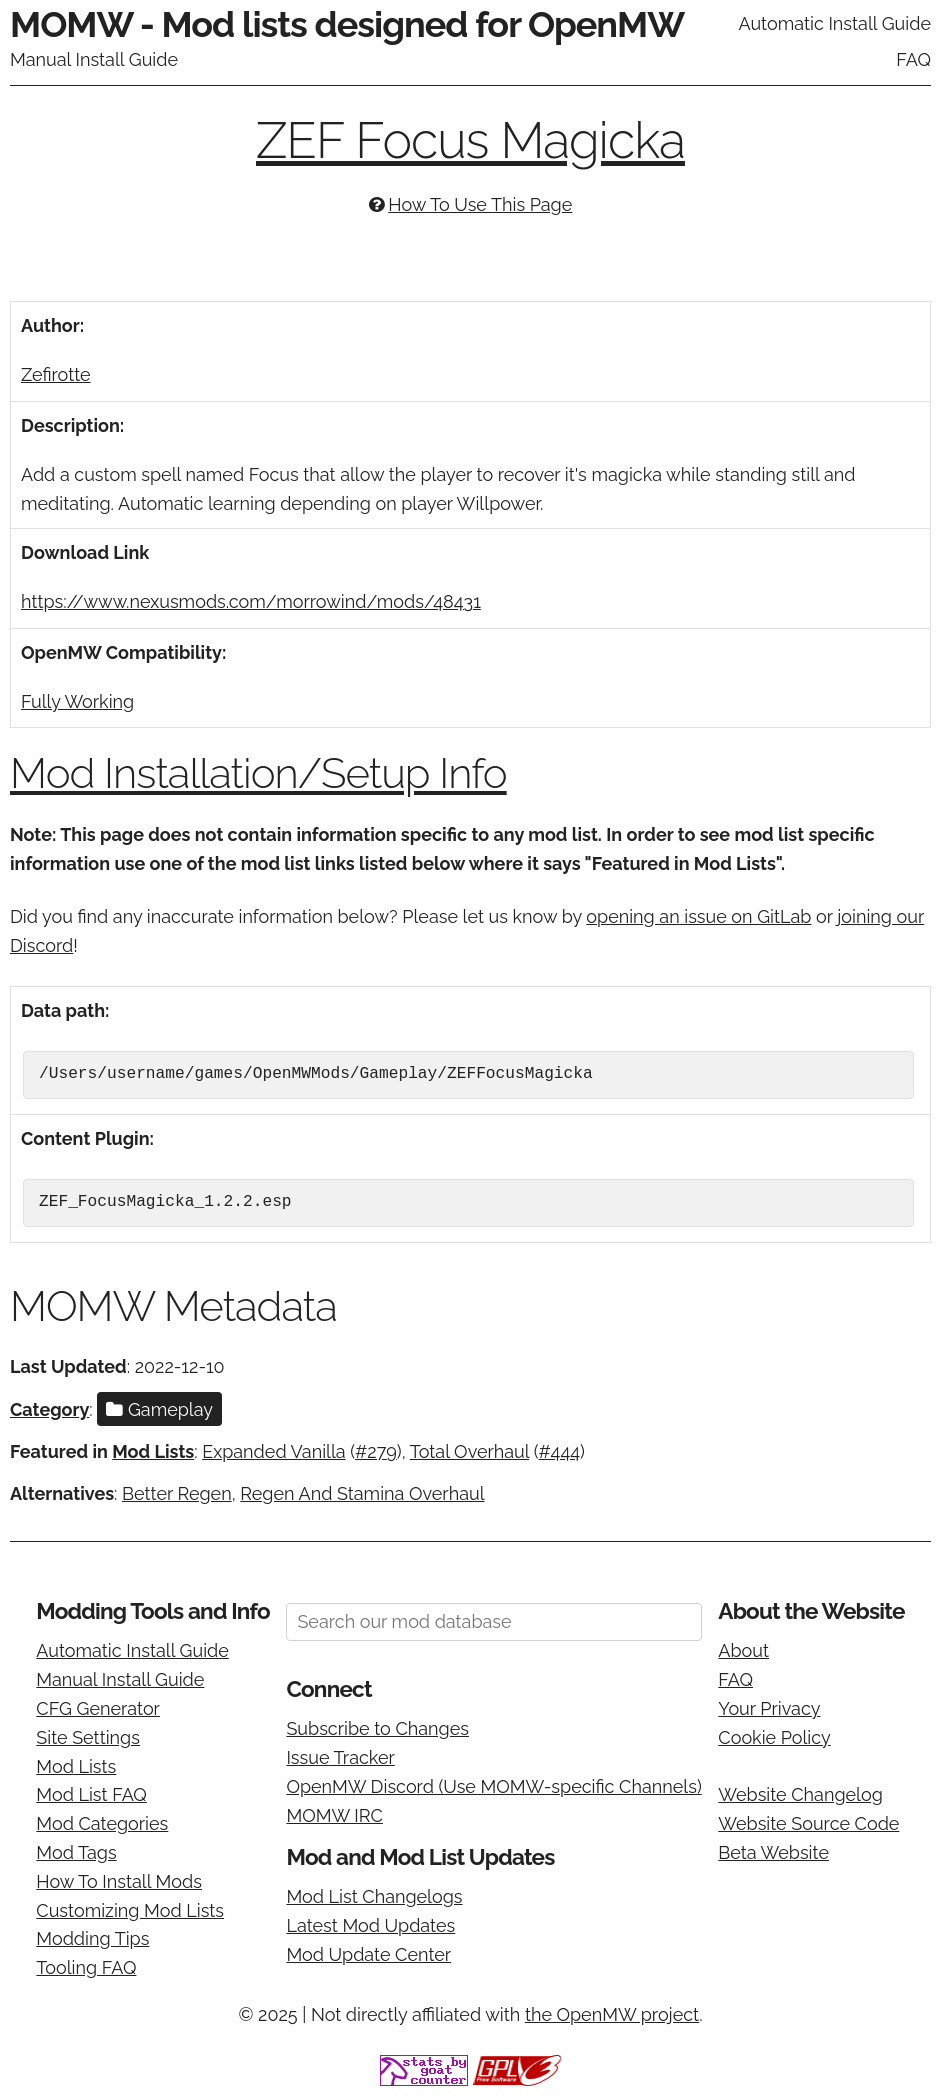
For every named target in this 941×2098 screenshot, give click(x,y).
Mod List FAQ (91, 1794)
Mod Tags (76, 1852)
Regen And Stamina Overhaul (362, 1493)
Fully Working (77, 701)
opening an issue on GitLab (698, 916)
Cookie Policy (774, 1737)
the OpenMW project (612, 2014)
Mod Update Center (368, 1954)
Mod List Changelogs (374, 1896)
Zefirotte (56, 374)
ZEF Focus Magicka (470, 140)
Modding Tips (92, 1938)
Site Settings (88, 1737)
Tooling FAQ (86, 1967)
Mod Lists (153, 1451)
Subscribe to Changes (377, 1728)
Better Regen (177, 1493)
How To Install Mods (119, 1881)
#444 (560, 1451)
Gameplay (159, 1409)
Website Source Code (808, 1823)
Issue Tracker (340, 1757)
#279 (376, 1451)
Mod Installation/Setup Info (258, 773)
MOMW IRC (334, 1815)
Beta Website (773, 1852)
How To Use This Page (480, 204)
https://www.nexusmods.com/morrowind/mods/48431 (251, 601)
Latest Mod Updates (370, 1925)
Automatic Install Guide (834, 23)
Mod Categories (102, 1823)
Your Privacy (769, 1708)
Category (49, 1409)
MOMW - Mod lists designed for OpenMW (347, 24)
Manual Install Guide (94, 59)
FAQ (913, 59)
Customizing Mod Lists (130, 1910)
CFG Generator (98, 1708)
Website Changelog (800, 1794)
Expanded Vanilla (274, 1451)
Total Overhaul (469, 1451)
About (743, 1650)
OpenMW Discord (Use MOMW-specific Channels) (493, 1786)
